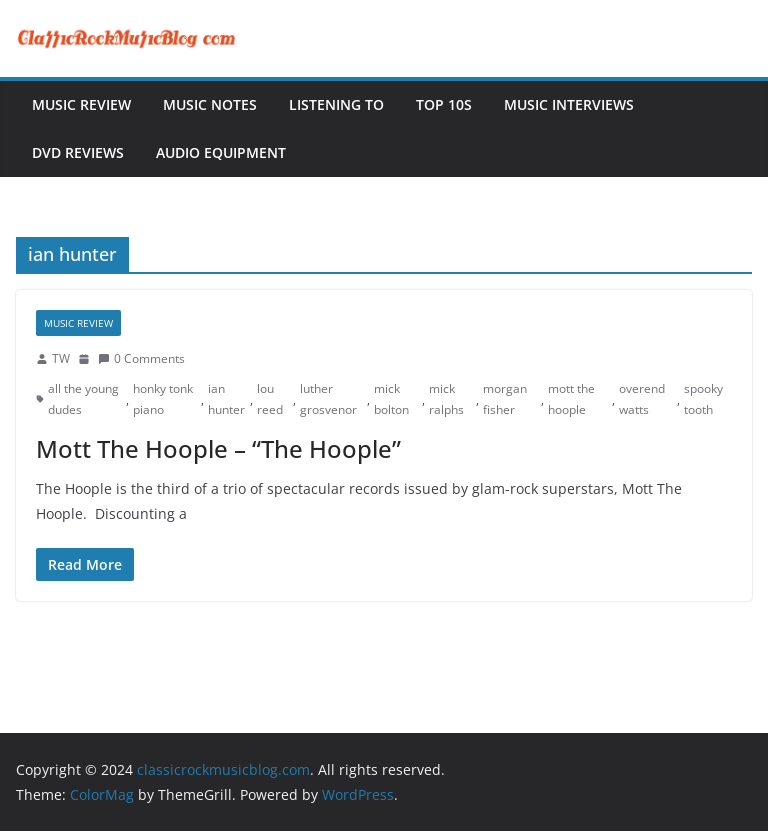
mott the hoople (571, 399)
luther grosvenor (328, 399)
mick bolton (391, 399)
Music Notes (210, 104)
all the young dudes (83, 399)
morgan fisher (505, 399)
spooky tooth (703, 399)
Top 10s (444, 104)
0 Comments (141, 358)
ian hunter (226, 399)
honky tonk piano (163, 399)
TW (61, 358)
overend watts (642, 399)
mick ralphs (446, 399)
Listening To (336, 104)
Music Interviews (569, 104)
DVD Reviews (78, 152)
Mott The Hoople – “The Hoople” (218, 448)
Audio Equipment (221, 152)
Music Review (81, 104)
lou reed (270, 399)
